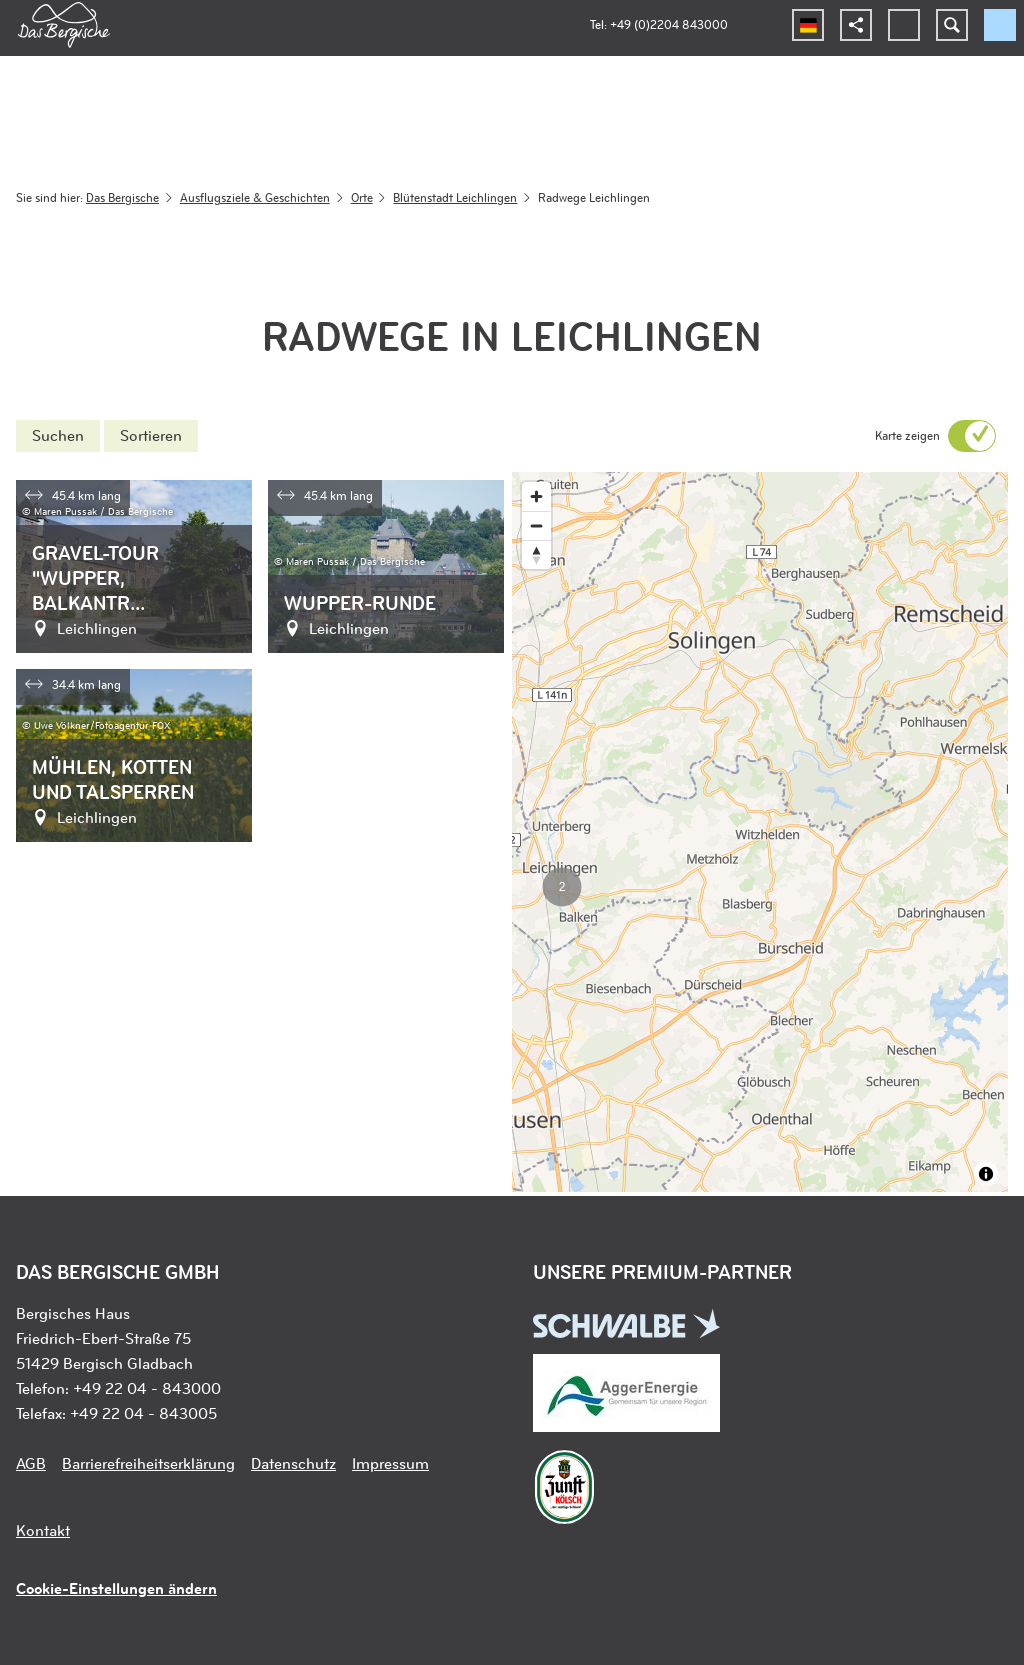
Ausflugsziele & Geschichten (255, 197)
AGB (31, 1463)
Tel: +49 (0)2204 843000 (659, 24)
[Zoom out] (536, 525)
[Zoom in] (536, 496)
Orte (362, 197)
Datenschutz (293, 1463)
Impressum (390, 1463)
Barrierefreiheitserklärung (148, 1463)
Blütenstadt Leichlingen (455, 197)
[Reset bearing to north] (536, 554)
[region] (760, 832)
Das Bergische (122, 197)
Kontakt (43, 1530)
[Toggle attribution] (986, 1174)
